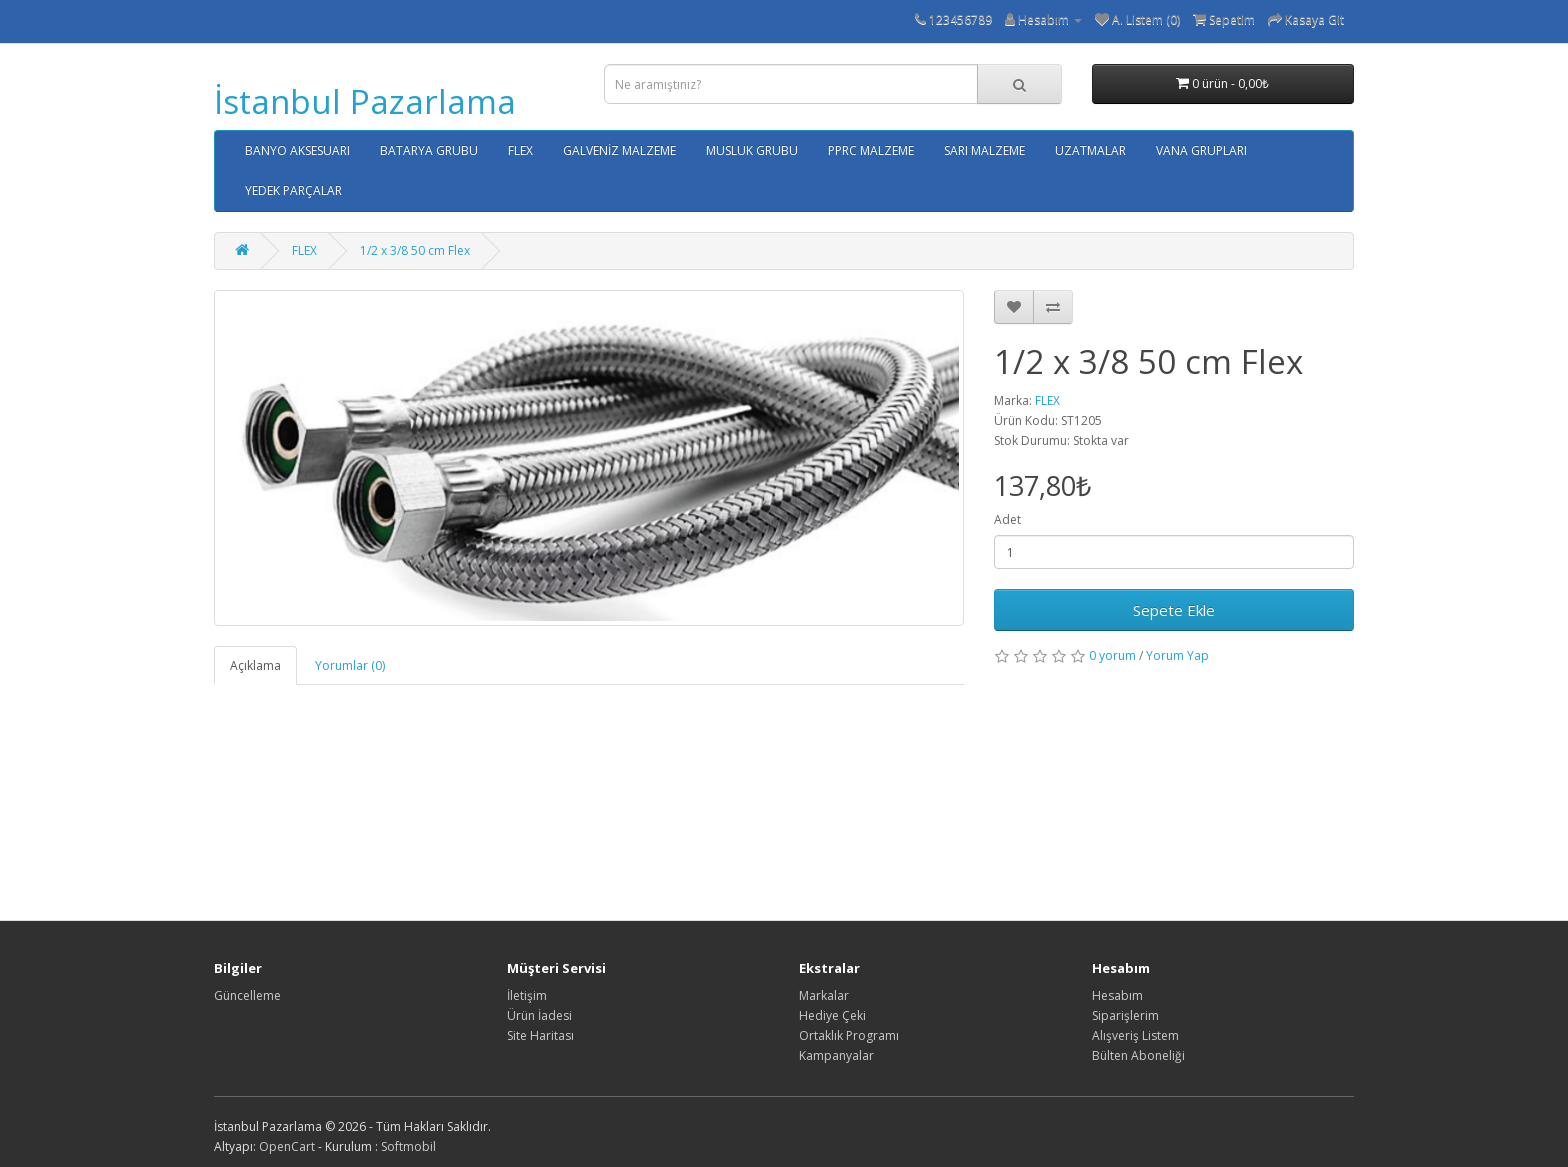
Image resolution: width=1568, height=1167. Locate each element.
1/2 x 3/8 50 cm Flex (415, 250)
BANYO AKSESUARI (297, 150)
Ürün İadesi (539, 1015)
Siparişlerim (1125, 1015)
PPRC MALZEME (871, 150)
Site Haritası (540, 1035)
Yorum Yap (1177, 655)
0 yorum (1112, 655)
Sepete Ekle (1174, 610)
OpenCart (287, 1146)
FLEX (520, 150)
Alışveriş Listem (1135, 1035)
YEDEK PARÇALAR (293, 190)
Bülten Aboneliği (1138, 1055)
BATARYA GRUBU (429, 150)
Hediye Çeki (832, 1015)
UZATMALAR (1090, 150)
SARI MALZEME (984, 150)
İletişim (527, 995)
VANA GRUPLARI (1201, 150)
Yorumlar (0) (350, 665)
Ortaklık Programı (849, 1035)
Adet (1007, 519)
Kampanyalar (836, 1055)
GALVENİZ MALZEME (619, 150)
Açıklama (255, 665)
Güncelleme (247, 995)
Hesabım (1117, 995)
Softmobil (408, 1146)
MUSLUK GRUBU (752, 150)
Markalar (824, 995)
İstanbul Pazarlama (365, 101)
